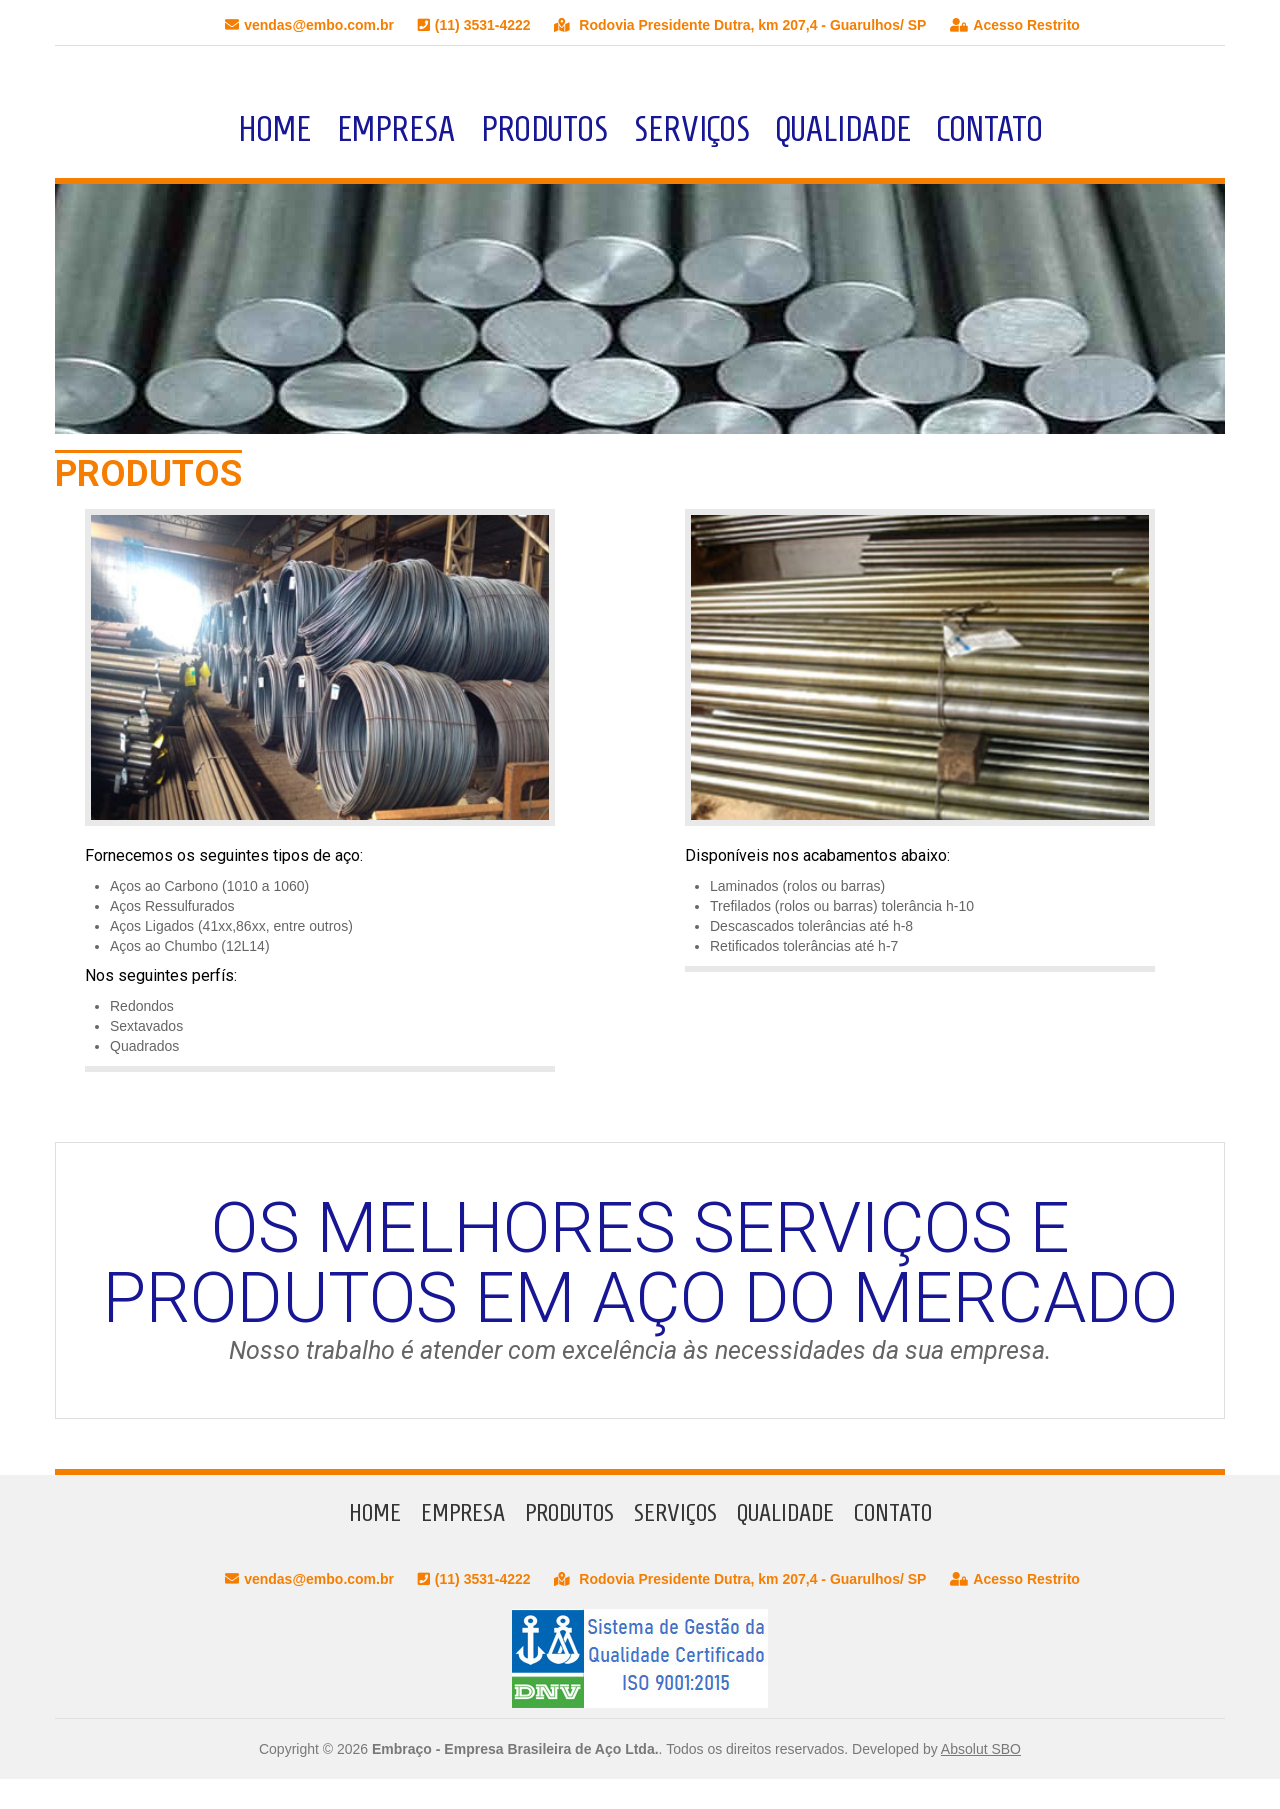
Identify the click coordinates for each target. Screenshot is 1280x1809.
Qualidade (843, 129)
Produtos (544, 129)
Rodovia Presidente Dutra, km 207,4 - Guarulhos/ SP (740, 25)
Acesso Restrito (1015, 25)
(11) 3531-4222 (474, 25)
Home (274, 129)
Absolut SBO (981, 1749)
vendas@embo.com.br (309, 25)
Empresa (396, 129)
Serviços (692, 129)
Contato (990, 129)
